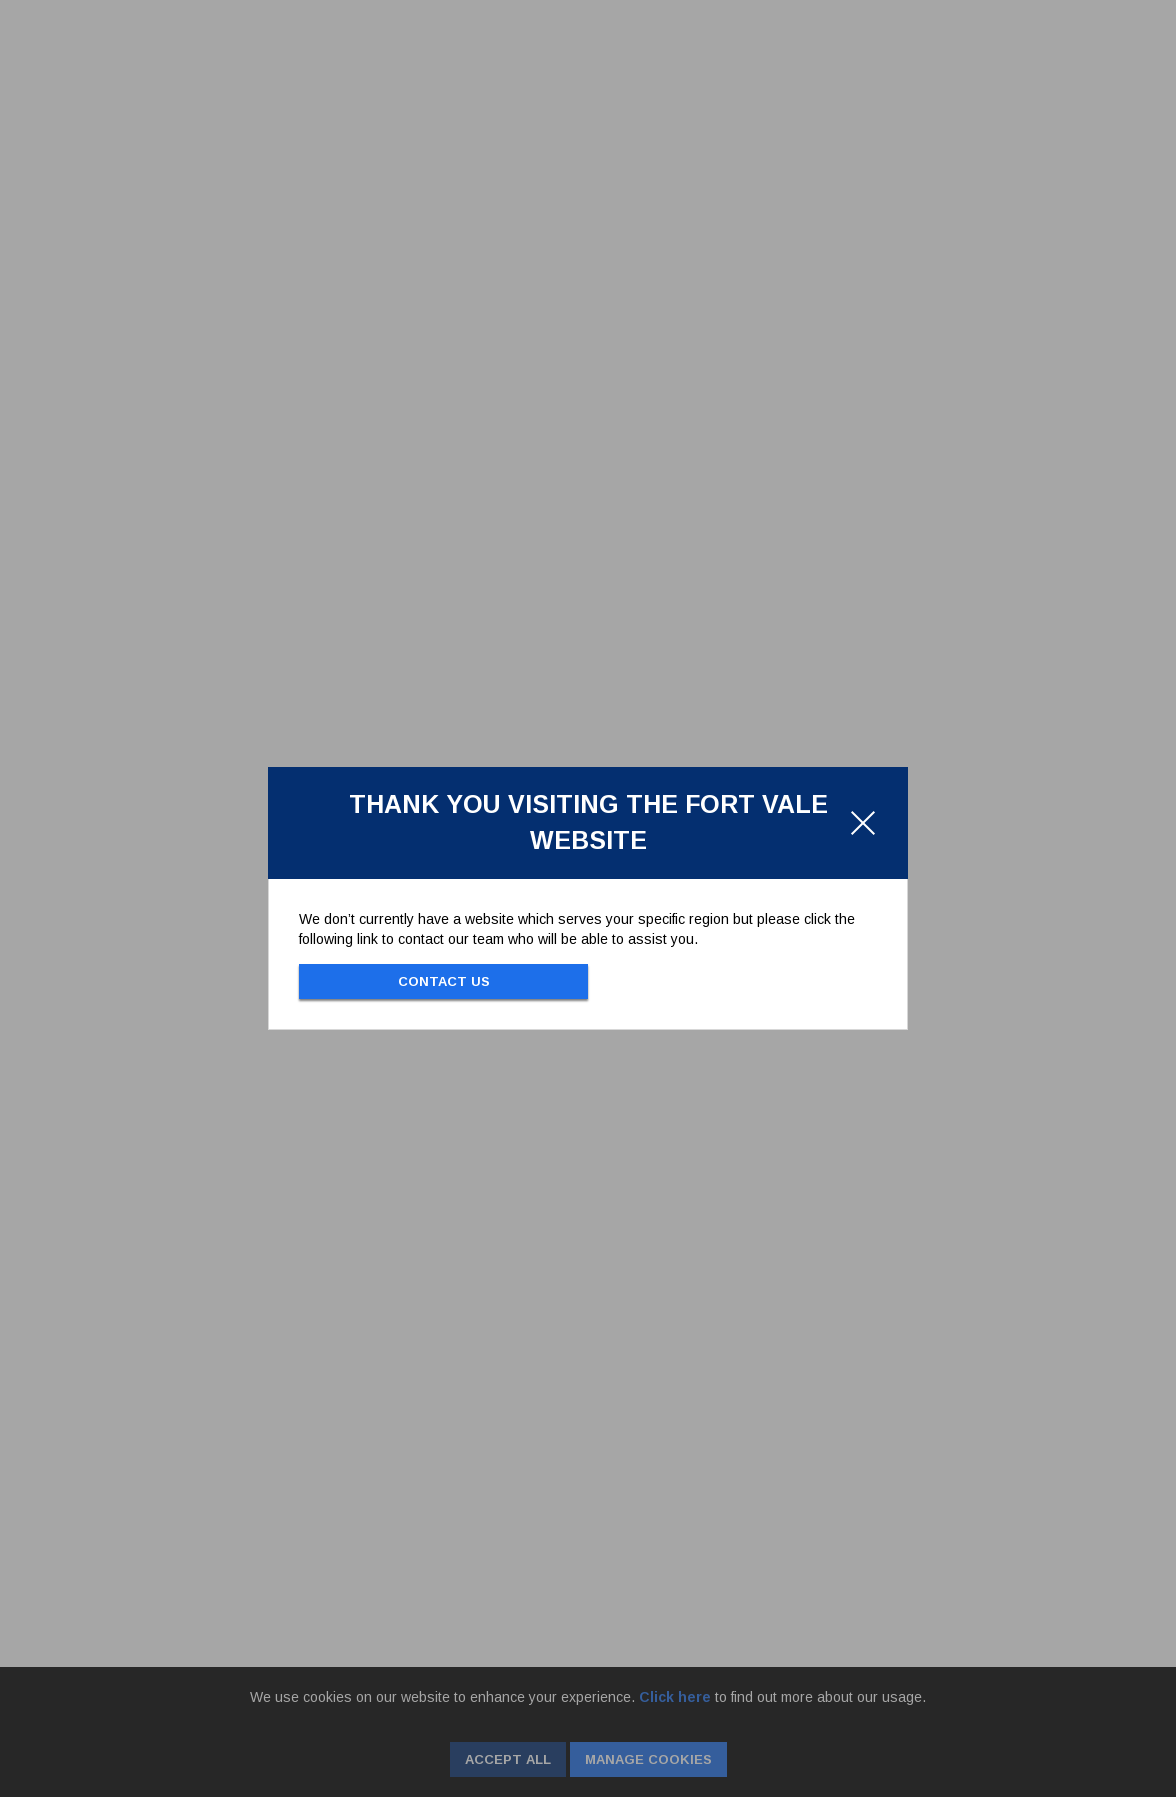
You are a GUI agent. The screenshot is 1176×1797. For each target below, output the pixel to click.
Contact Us (444, 981)
